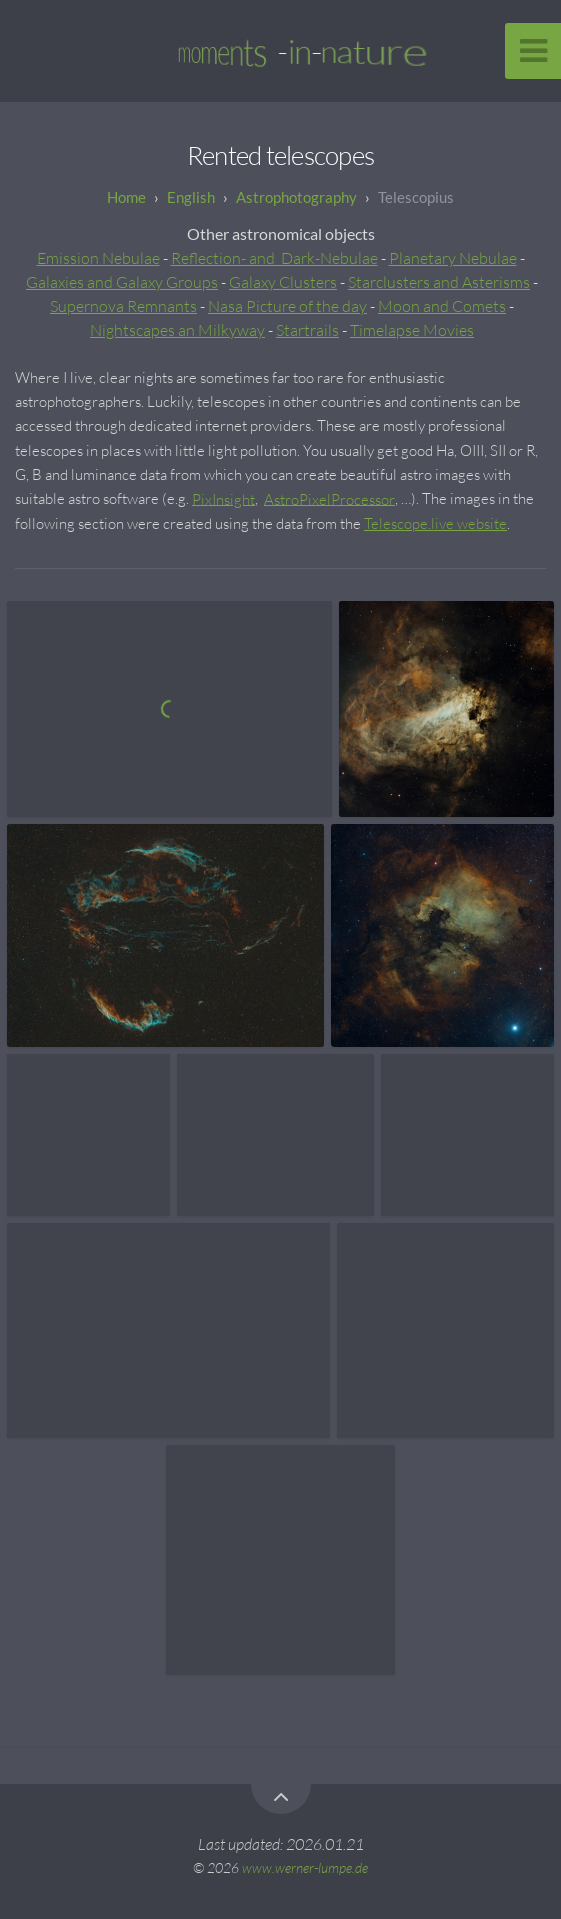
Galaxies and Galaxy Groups (122, 282)
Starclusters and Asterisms (439, 282)
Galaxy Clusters (283, 282)
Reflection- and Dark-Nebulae (274, 258)
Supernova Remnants (123, 306)
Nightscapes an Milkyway (177, 330)
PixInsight (223, 498)
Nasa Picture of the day (287, 306)
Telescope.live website (435, 523)
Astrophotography (296, 197)
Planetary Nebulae (453, 258)
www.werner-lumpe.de (305, 1867)
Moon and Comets (442, 306)
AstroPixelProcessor (329, 498)
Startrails (307, 330)
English (191, 197)
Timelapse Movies (412, 330)
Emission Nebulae (98, 258)
